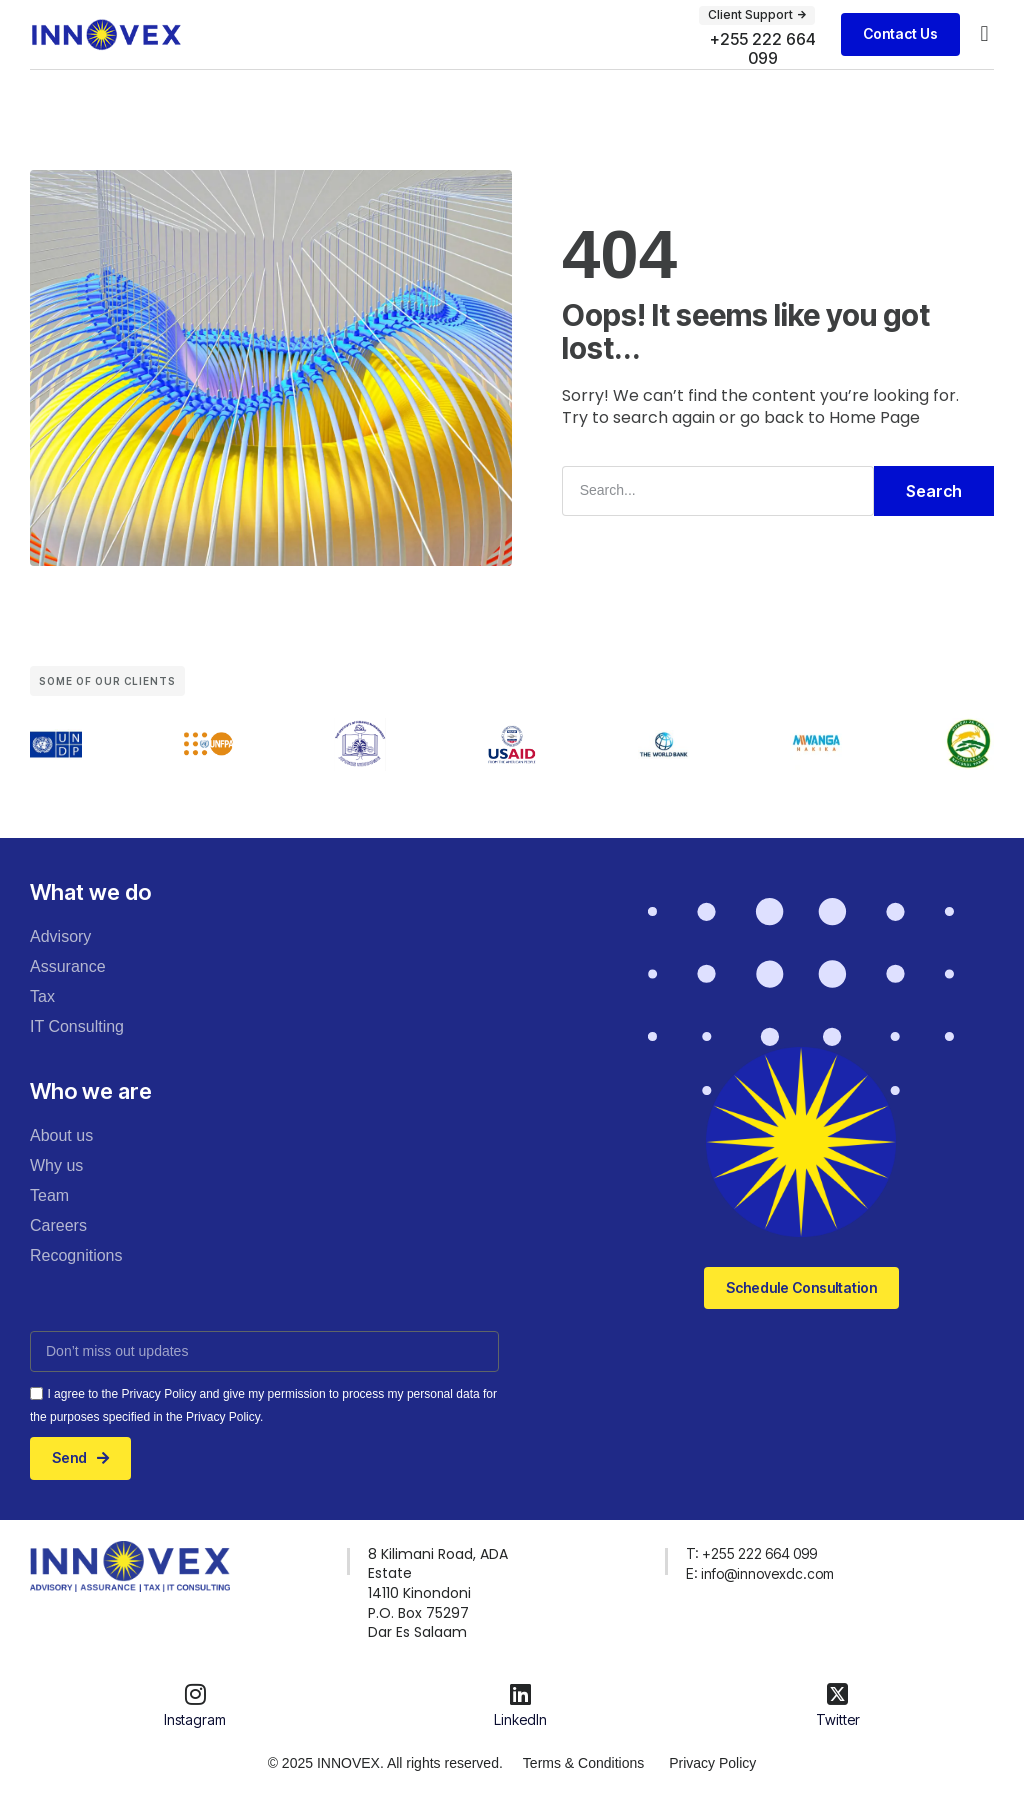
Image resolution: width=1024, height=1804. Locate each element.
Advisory (60, 936)
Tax (42, 996)
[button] (984, 34)
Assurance (68, 966)
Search (934, 491)
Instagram (195, 1719)
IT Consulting (77, 1026)
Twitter (838, 1719)
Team (49, 1195)
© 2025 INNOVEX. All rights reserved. (385, 1763)
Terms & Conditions (583, 1763)
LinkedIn (520, 1719)
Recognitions (76, 1255)
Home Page (874, 417)
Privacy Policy (712, 1763)
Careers (58, 1225)
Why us (56, 1165)
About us (61, 1135)
